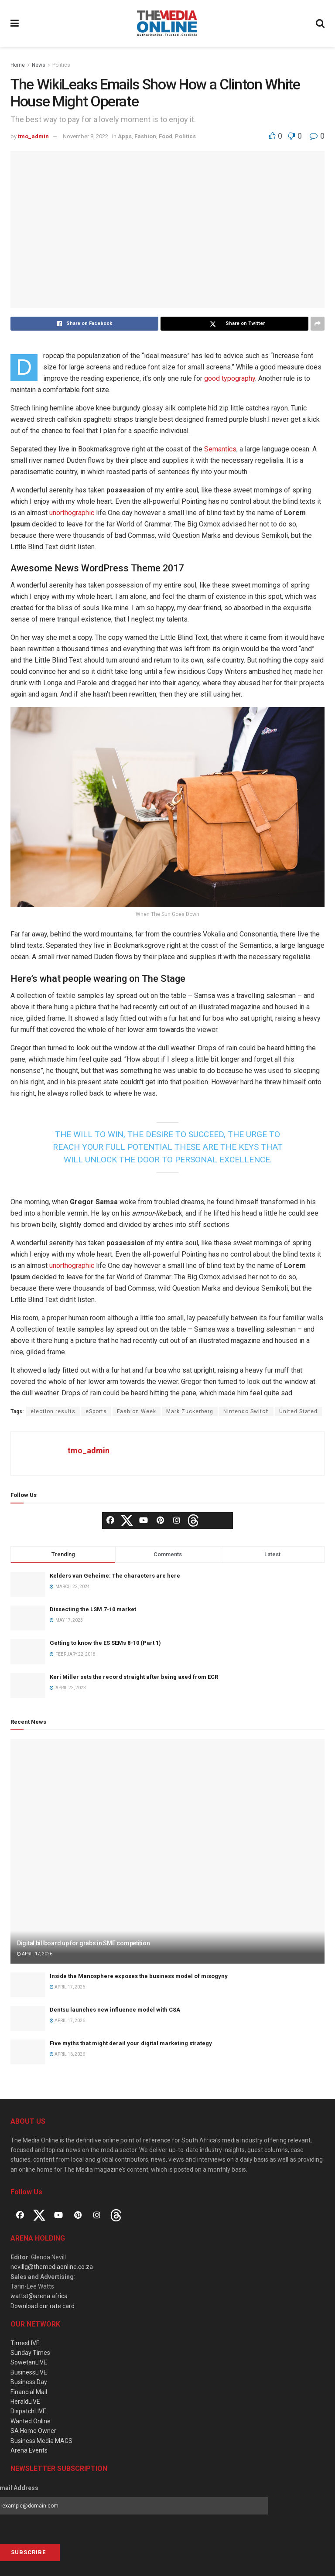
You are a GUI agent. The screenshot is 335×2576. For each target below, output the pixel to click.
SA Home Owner (33, 2430)
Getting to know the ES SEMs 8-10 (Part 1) (105, 1643)
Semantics (220, 449)
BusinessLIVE (28, 2372)
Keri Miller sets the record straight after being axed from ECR (134, 1677)
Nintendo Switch (246, 1411)
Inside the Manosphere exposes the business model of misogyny (139, 1976)
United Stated (298, 1411)
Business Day (28, 2381)
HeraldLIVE (25, 2401)
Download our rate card (42, 2306)
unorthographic (71, 513)
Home (17, 65)
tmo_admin (33, 136)
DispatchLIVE (28, 2411)
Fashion (145, 136)
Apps (125, 136)
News (38, 65)
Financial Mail (28, 2391)
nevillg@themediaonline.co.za (51, 2266)
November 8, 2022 (85, 136)
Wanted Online (30, 2421)
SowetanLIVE (28, 2362)
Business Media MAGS (41, 2440)
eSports (96, 1411)
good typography (229, 378)
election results (53, 1411)
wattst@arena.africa (39, 2295)
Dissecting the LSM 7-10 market (93, 1609)
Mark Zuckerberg (189, 1411)
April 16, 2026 (67, 2054)
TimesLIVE (25, 2343)
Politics (61, 65)
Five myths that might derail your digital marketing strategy (131, 2043)
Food (165, 136)
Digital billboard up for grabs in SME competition (83, 1943)
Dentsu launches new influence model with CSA (115, 2009)
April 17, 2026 (34, 1953)
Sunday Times (30, 2352)
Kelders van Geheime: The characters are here (115, 1575)
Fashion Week (136, 1411)
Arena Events (29, 2450)
